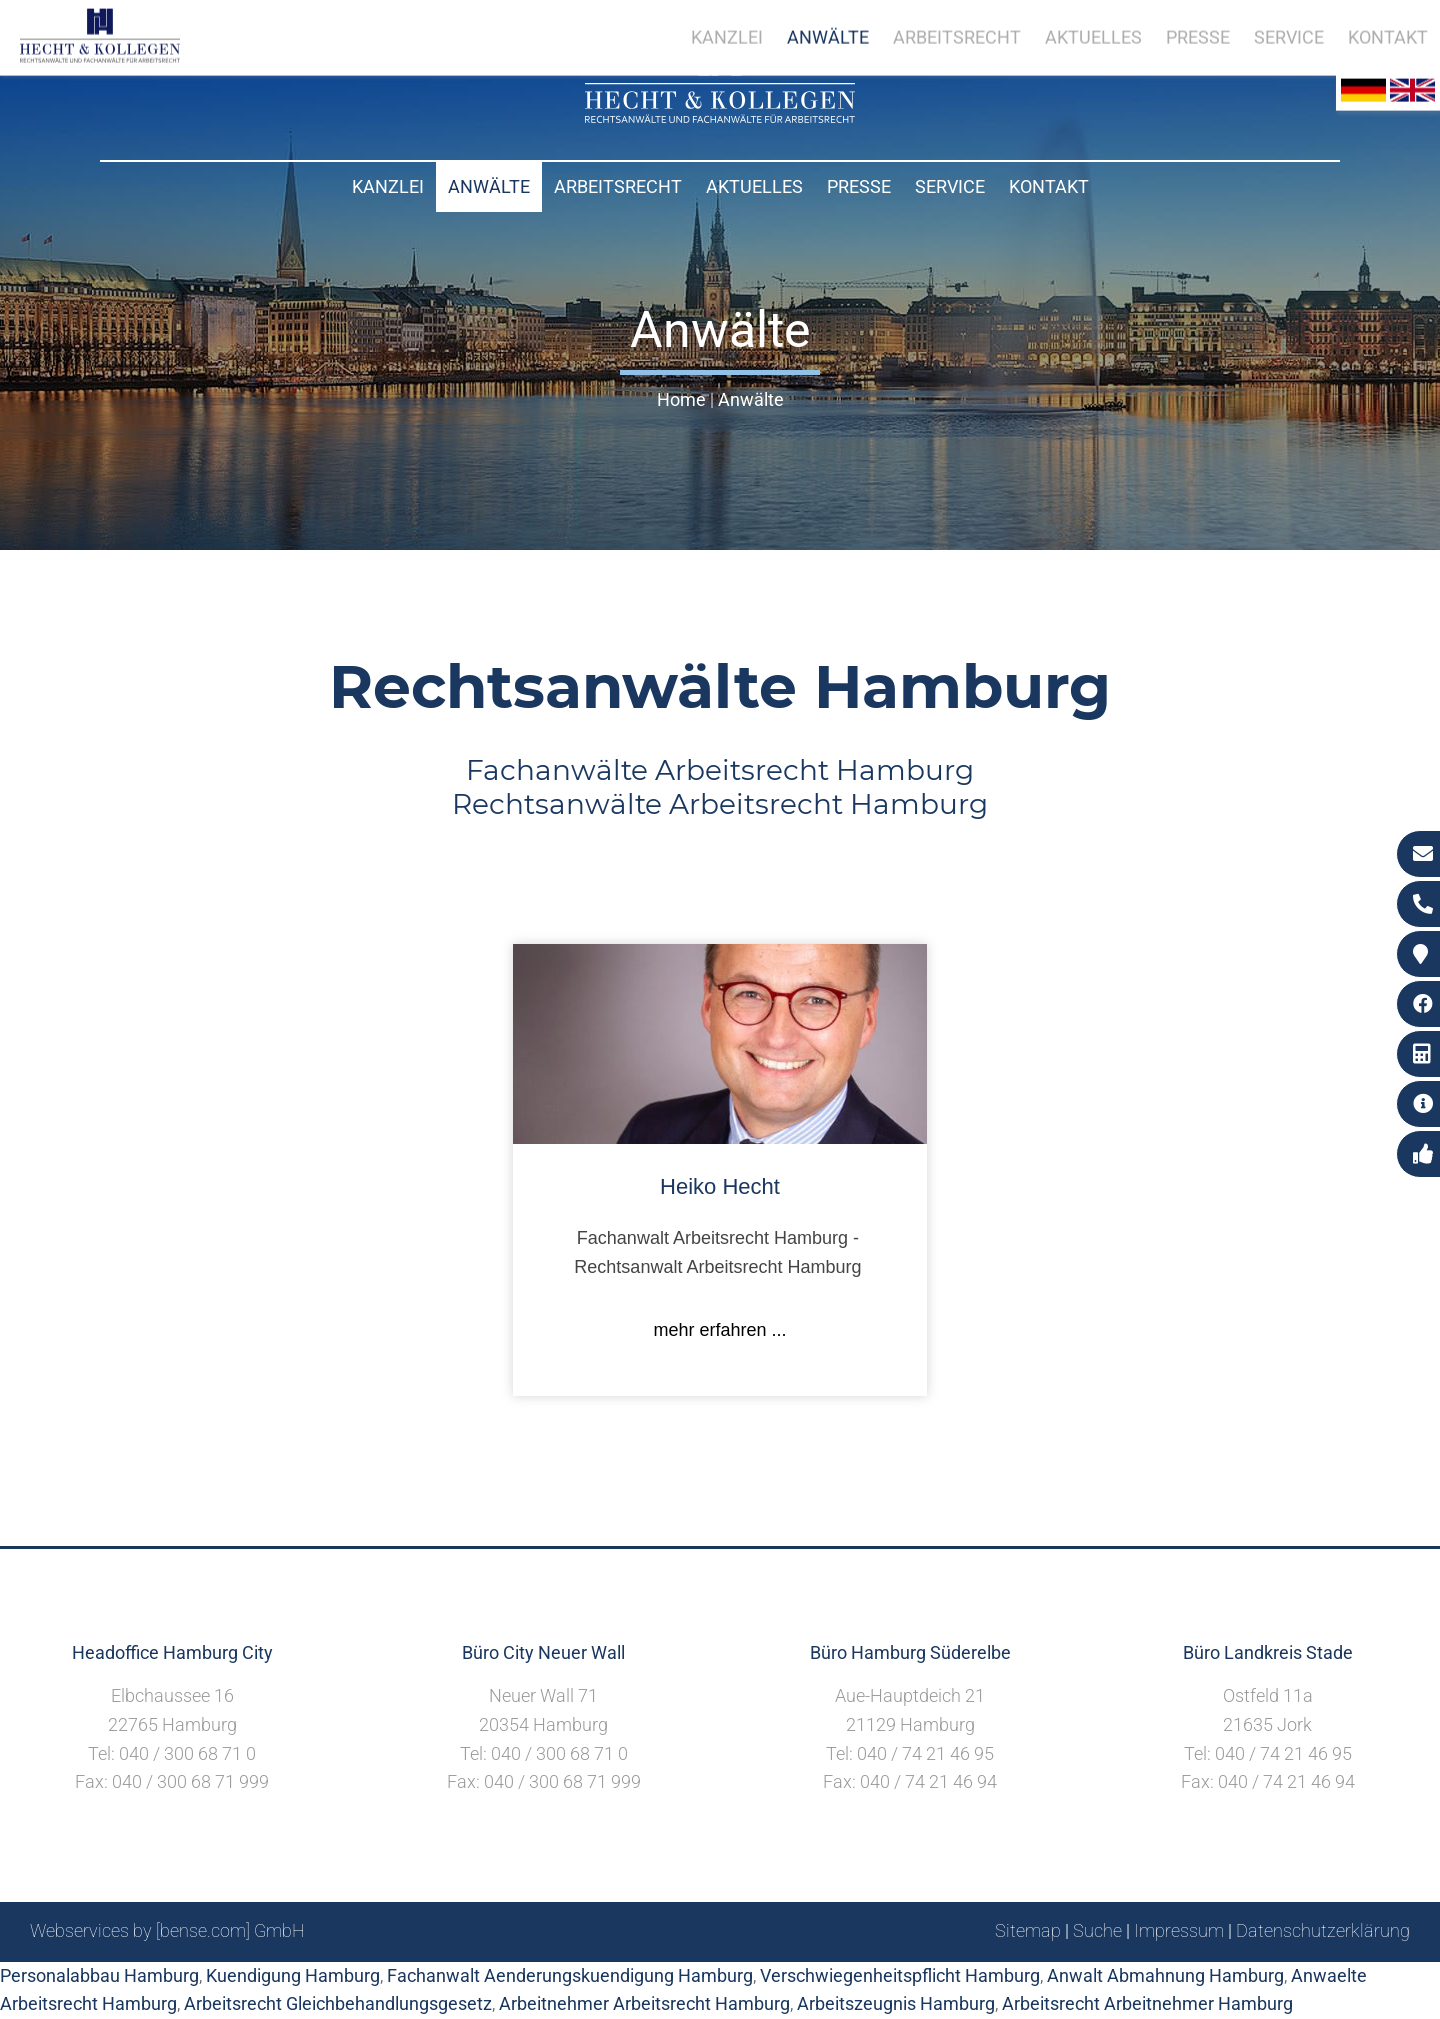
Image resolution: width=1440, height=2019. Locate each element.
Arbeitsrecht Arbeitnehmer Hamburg (1147, 2003)
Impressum (1179, 1930)
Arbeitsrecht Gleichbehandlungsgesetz (338, 2003)
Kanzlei (388, 186)
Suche (1097, 1930)
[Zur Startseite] (720, 116)
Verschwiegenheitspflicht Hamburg (900, 1975)
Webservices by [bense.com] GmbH (167, 1930)
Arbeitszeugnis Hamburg (896, 2003)
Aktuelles (754, 186)
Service (950, 186)
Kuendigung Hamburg (293, 1975)
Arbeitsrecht (618, 186)
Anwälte (489, 186)
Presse (859, 186)
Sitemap (1028, 1930)
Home (681, 399)
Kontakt (1049, 186)
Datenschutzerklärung (1323, 1930)
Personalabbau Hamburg (99, 1975)
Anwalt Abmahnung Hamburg (1165, 1975)
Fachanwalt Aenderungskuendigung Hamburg (570, 1975)
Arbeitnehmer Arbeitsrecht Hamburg (644, 2003)
